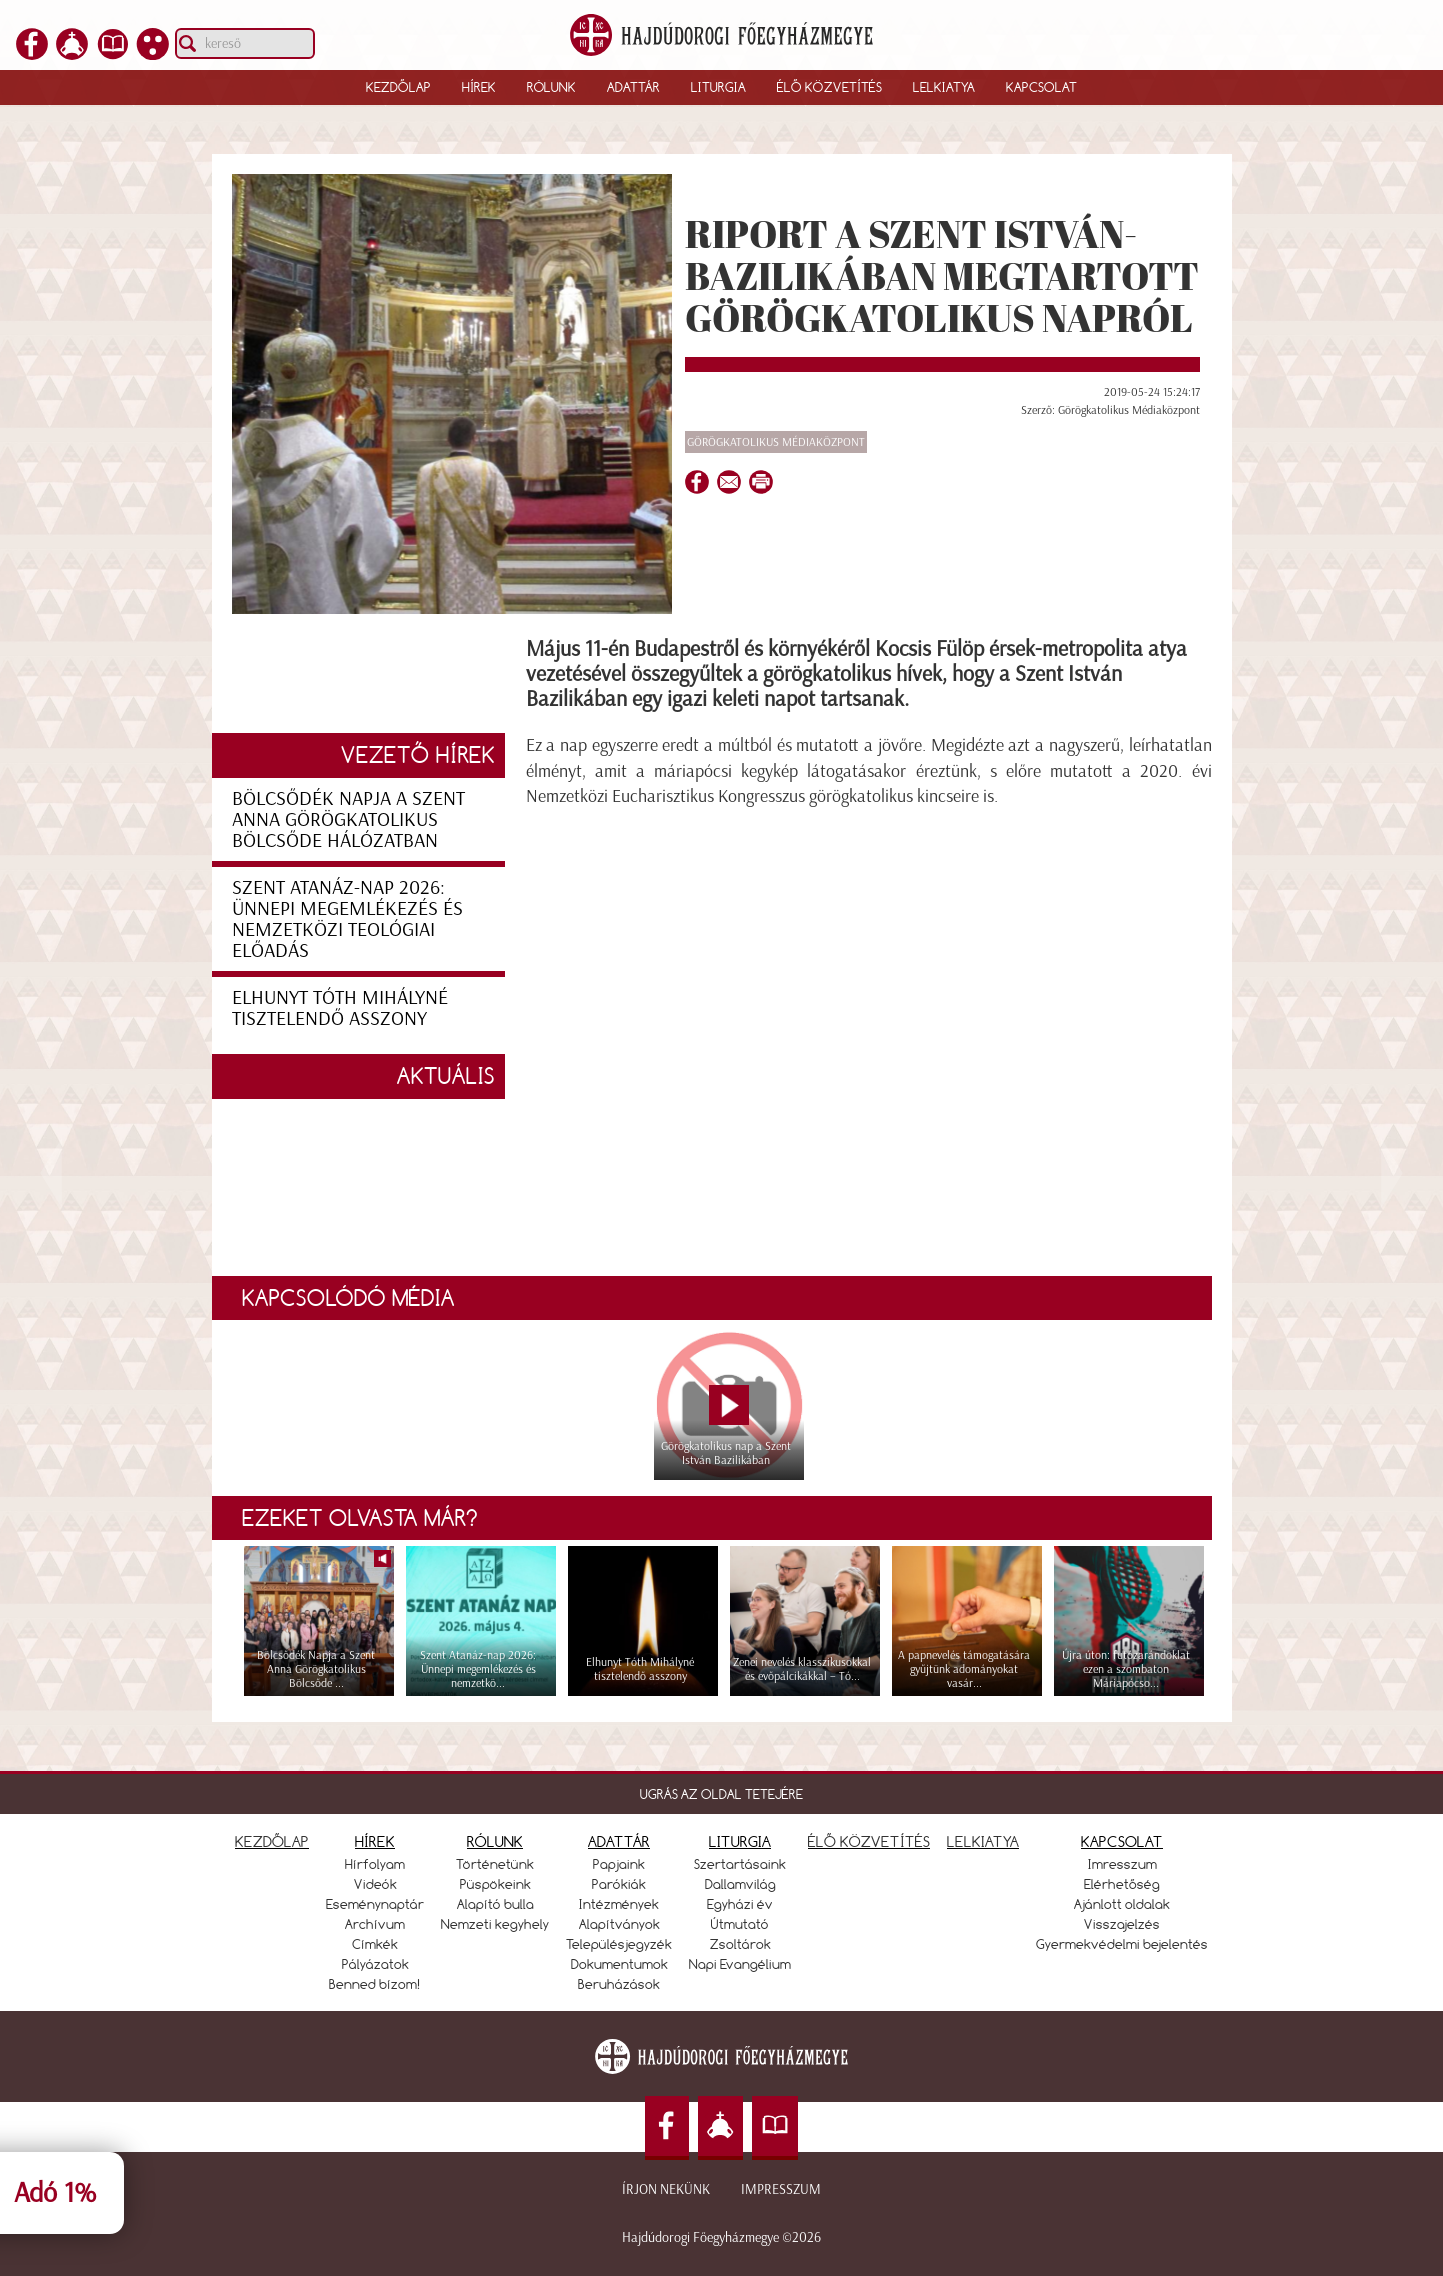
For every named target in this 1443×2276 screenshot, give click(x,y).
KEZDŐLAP (272, 1841)
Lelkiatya (944, 87)
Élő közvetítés (829, 87)
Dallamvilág (740, 1884)
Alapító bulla (495, 1904)
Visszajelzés (1122, 1924)
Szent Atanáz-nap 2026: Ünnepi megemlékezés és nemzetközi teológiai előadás (347, 918)
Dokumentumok (619, 1964)
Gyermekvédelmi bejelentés (1122, 1944)
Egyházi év (740, 1904)
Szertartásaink (740, 1864)
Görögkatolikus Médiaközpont (776, 442)
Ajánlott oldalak (1122, 1904)
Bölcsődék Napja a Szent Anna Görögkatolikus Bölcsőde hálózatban (348, 819)
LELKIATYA (983, 1841)
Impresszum (781, 2189)
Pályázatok (375, 1964)
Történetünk (495, 1864)
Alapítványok (619, 1924)
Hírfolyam (375, 1864)
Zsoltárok (740, 1944)
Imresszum (1122, 1864)
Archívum (375, 1924)
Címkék (375, 1944)
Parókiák (619, 1884)
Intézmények (619, 1904)
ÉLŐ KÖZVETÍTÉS (869, 1841)
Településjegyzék (619, 1944)
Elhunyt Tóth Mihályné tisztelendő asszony (340, 1007)
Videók (375, 1884)
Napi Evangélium (740, 1964)
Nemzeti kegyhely (495, 1924)
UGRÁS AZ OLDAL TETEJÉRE (721, 1794)
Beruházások (619, 1984)
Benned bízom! (375, 1984)
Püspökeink (495, 1884)
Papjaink (619, 1864)
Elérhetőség (1122, 1884)
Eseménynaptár (375, 1904)
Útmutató (740, 1924)
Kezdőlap (398, 87)
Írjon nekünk (666, 2189)
